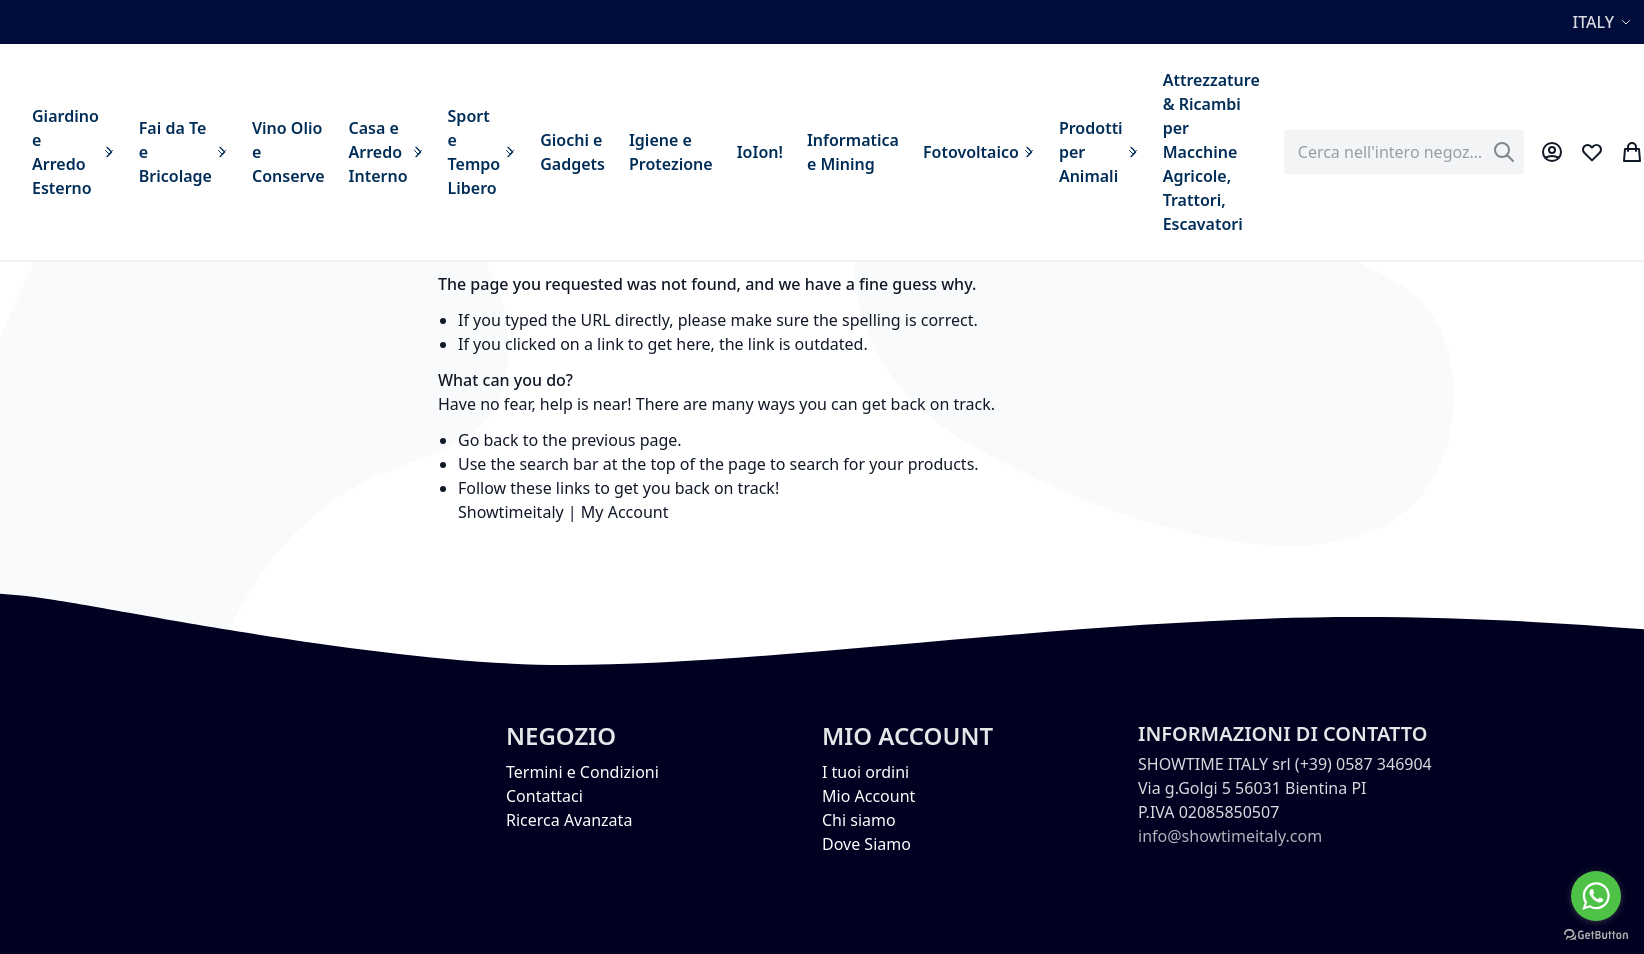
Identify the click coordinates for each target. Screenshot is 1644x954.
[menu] (646, 152)
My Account (625, 512)
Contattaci (544, 796)
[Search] (1504, 152)
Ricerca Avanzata (569, 820)
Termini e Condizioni (582, 772)
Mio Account (868, 796)
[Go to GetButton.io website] (1596, 934)
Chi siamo (859, 820)
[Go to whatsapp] (1596, 896)
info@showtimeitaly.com (1230, 836)
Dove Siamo (866, 844)
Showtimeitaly (511, 512)
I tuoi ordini (865, 772)
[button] (1604, 22)
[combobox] (1404, 152)
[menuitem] (73, 152)
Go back (488, 440)
